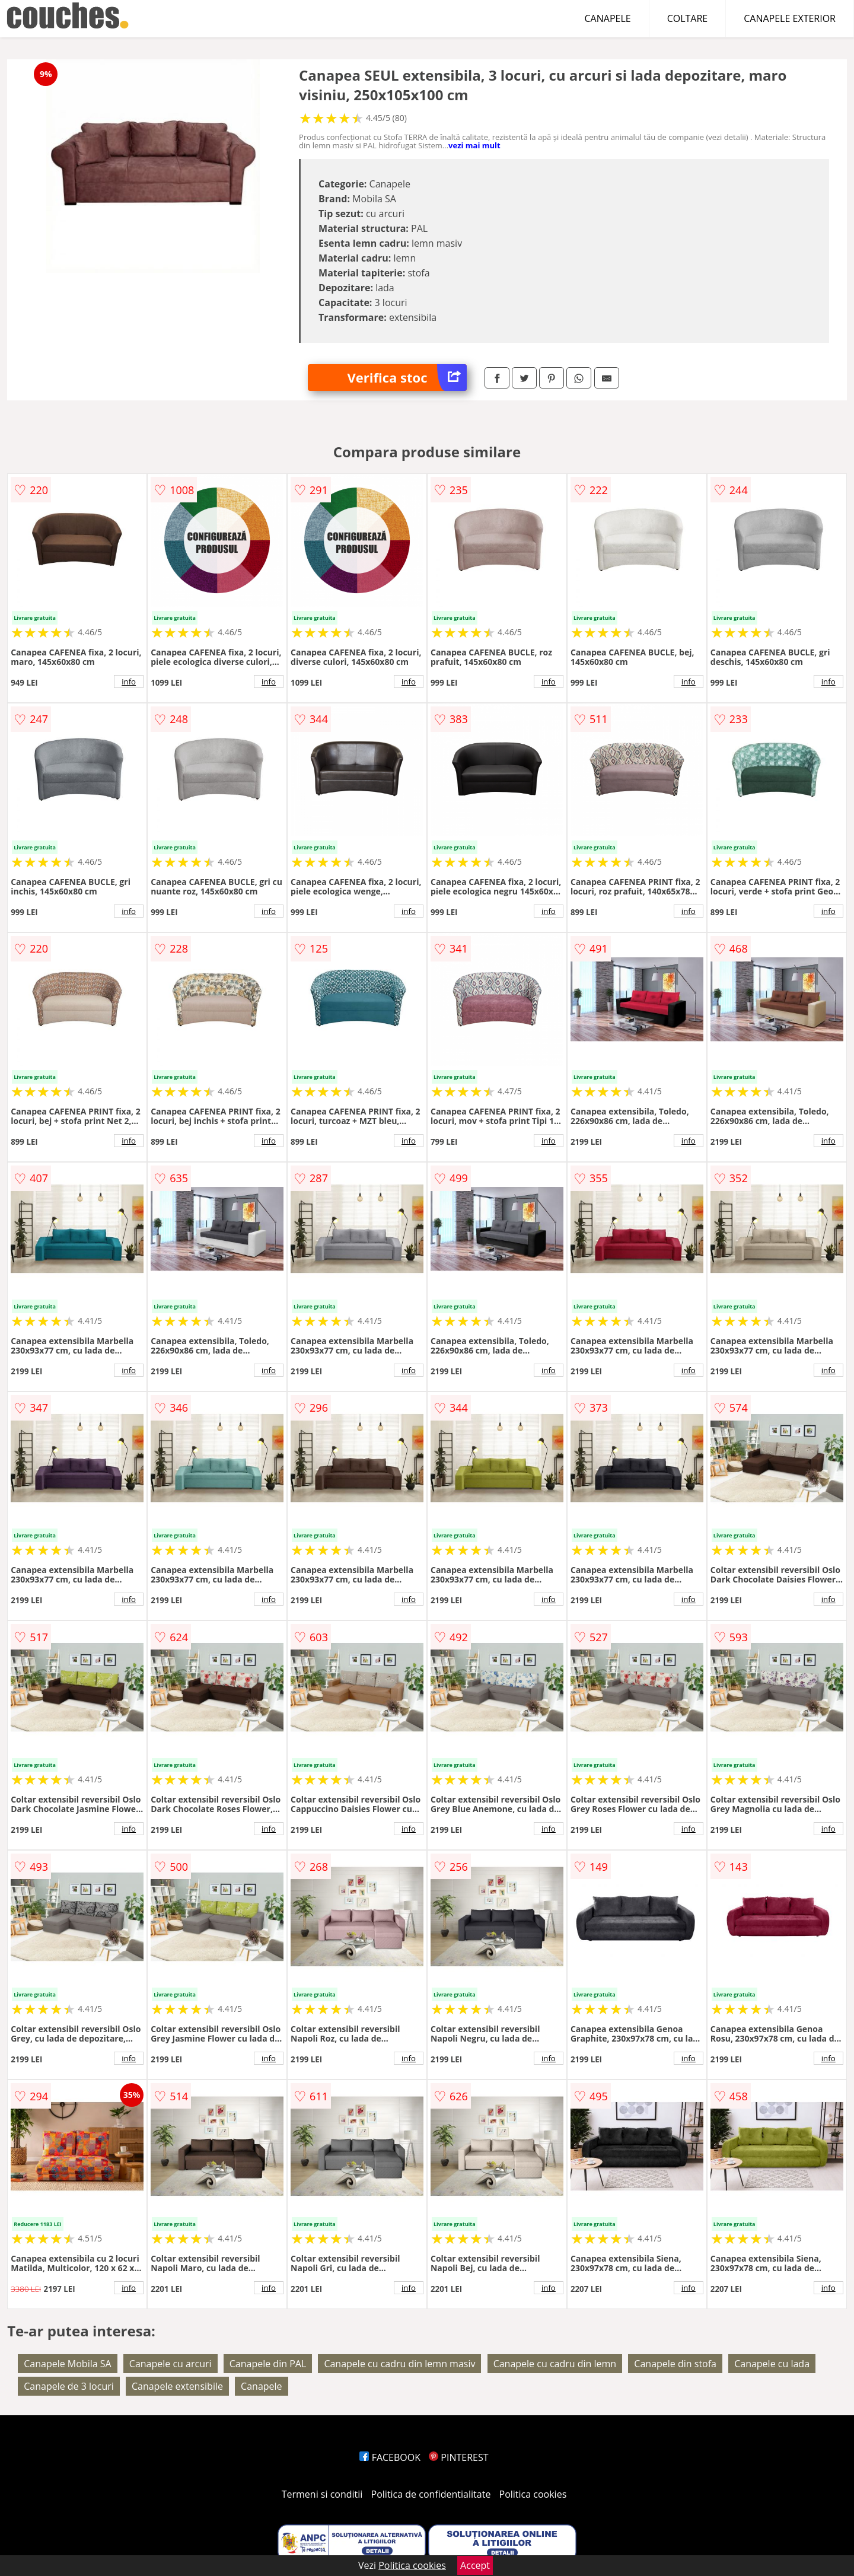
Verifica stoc (407, 377)
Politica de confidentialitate (431, 2494)
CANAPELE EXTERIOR (790, 18)
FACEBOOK (389, 2457)
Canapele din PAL (268, 2363)
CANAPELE (608, 18)
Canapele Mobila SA (67, 2363)
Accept (475, 2565)
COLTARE (687, 18)
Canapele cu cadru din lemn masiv (399, 2363)
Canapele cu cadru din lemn (555, 2363)
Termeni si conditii (322, 2494)
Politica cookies (533, 2494)
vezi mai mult (474, 145)
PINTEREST (458, 2457)
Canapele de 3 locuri (69, 2386)
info (129, 681)
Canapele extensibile (177, 2386)
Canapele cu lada (772, 2363)
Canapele (261, 2386)
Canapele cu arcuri (170, 2363)
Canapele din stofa (675, 2363)
